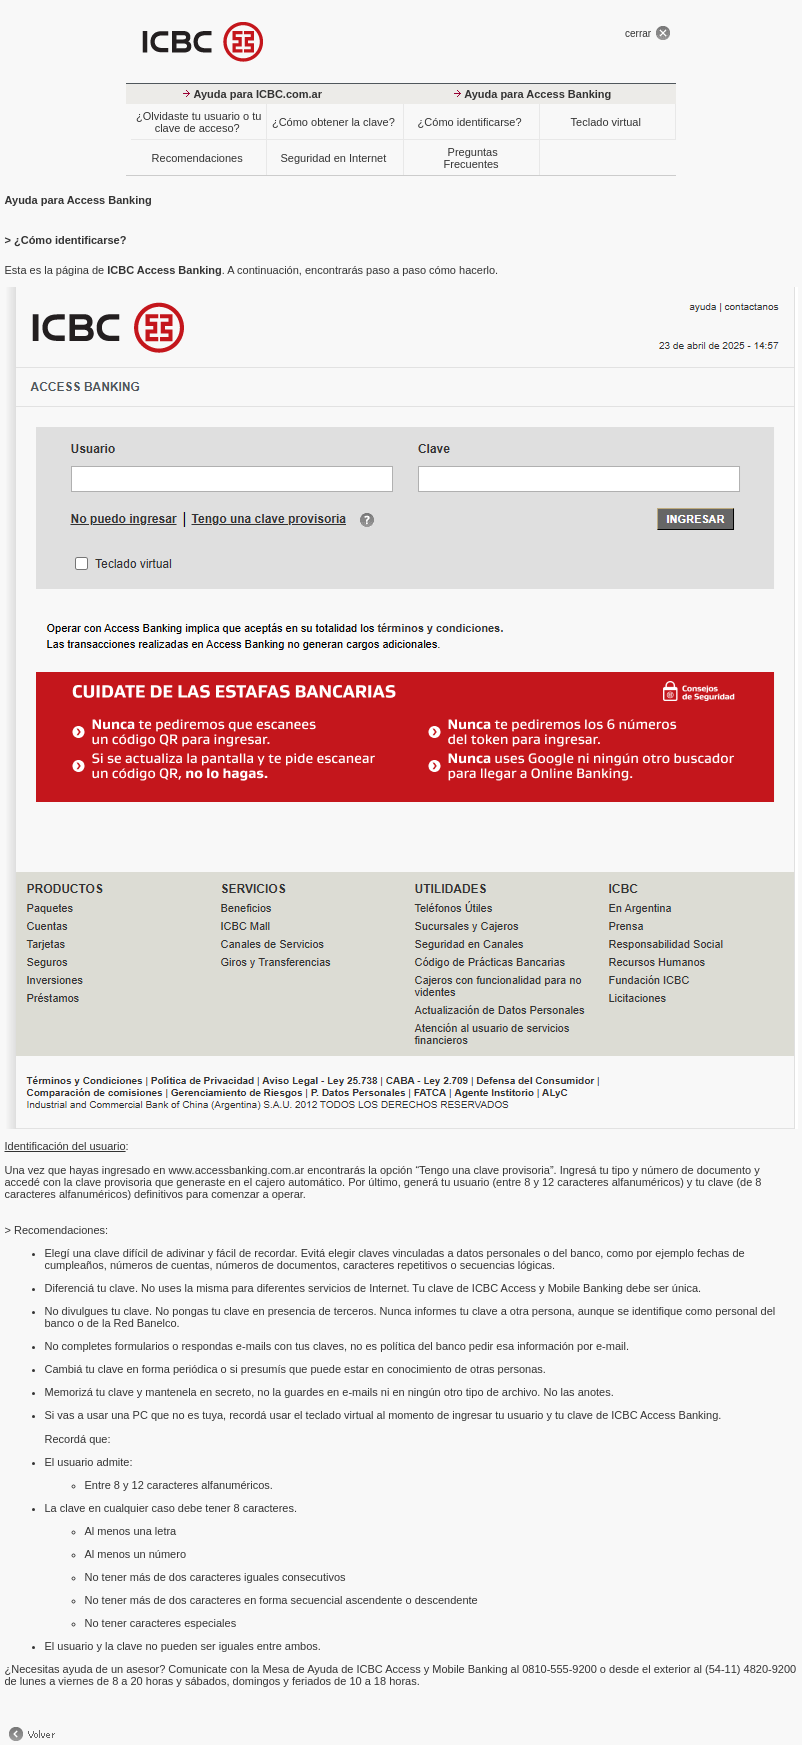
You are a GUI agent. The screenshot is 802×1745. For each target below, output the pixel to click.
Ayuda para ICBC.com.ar (257, 94)
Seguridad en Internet (333, 158)
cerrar (638, 33)
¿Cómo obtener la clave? (333, 122)
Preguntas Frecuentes (470, 158)
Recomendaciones (197, 158)
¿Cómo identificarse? (470, 122)
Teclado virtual (606, 122)
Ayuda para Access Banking (537, 94)
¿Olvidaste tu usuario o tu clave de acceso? (198, 122)
